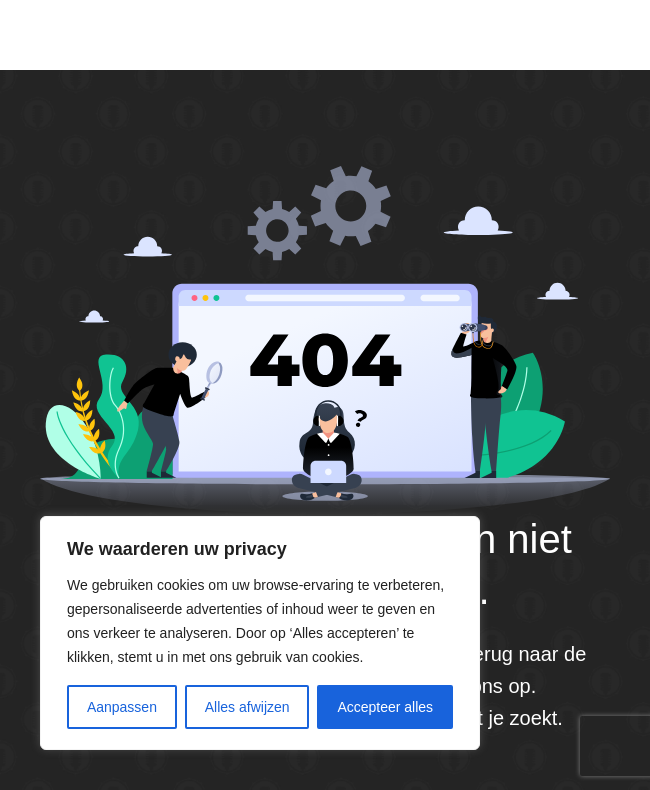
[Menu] (602, 35)
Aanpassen (122, 707)
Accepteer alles (385, 707)
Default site (106, 34)
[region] (260, 633)
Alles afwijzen (247, 707)
